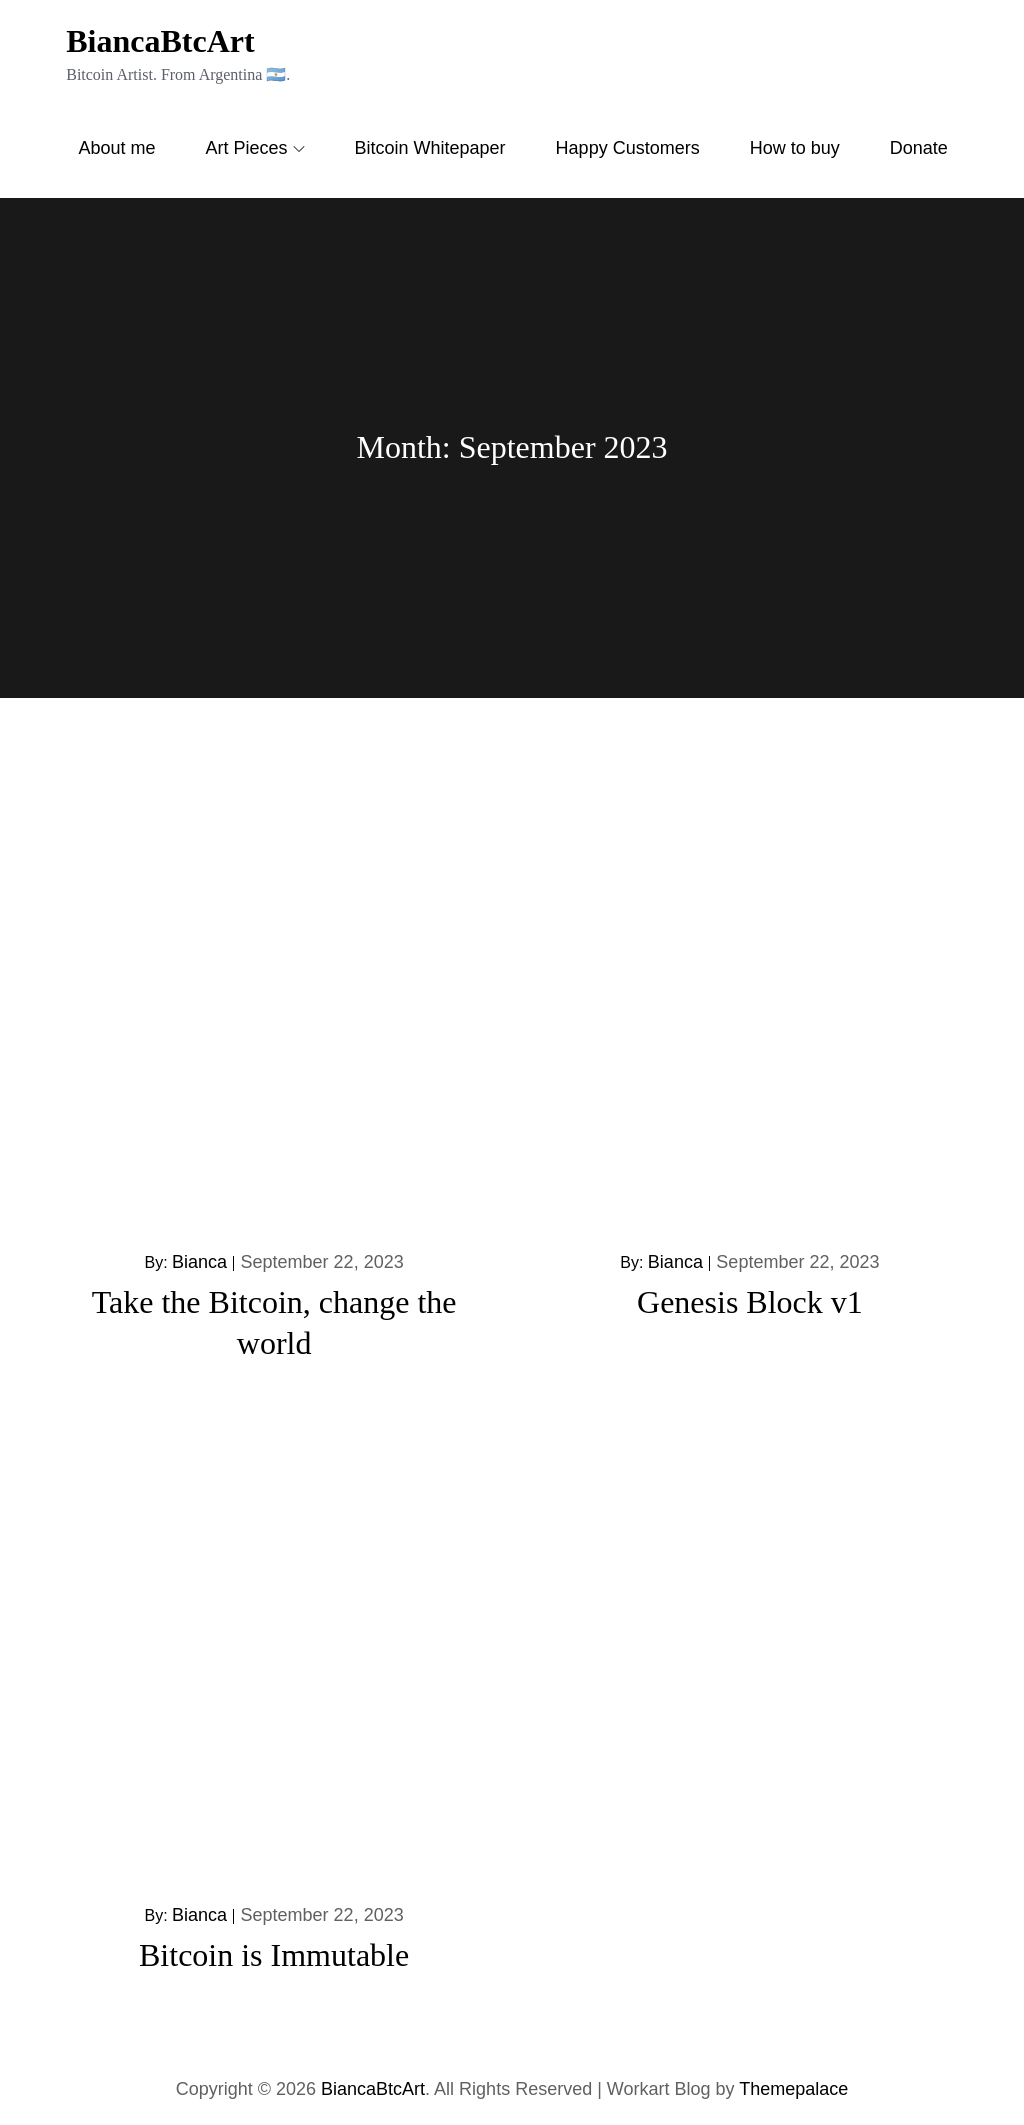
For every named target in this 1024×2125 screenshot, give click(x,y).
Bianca (199, 1262)
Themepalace (793, 2089)
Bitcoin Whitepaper (430, 148)
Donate (919, 148)
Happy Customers (628, 148)
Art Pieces (254, 148)
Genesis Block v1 (750, 1302)
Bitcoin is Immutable (274, 1955)
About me (116, 148)
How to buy (795, 148)
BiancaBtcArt (160, 41)
